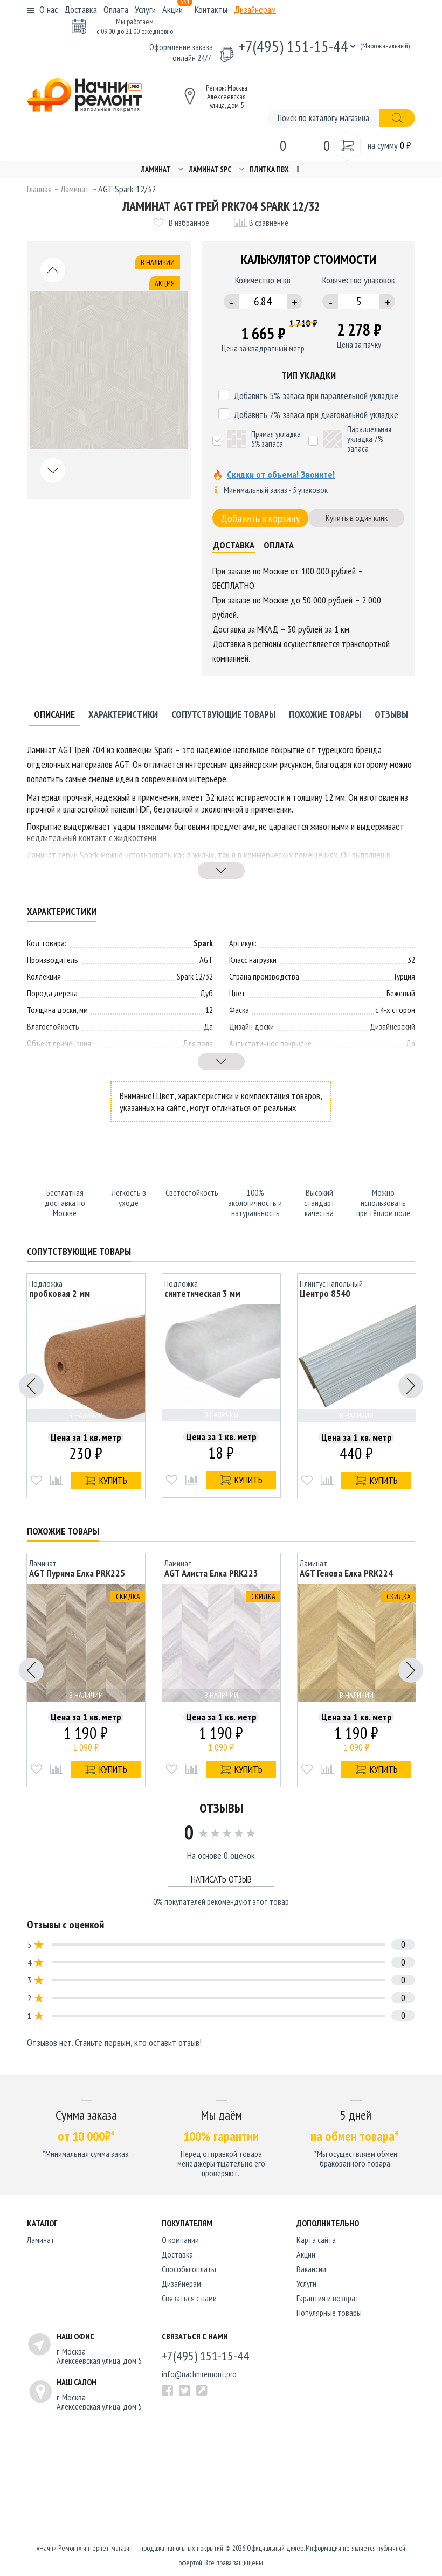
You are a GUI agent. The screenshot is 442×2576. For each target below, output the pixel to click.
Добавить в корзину (260, 518)
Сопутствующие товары (223, 712)
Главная (39, 189)
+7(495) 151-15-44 (293, 46)
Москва (237, 88)
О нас (48, 9)
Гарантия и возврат (327, 2293)
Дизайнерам (255, 9)
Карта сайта (316, 2235)
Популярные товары (329, 2308)
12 (209, 1007)
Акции (177, 9)
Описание (54, 712)
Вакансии (311, 2264)
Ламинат (155, 169)
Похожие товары (325, 712)
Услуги (145, 9)
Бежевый (400, 990)
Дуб (206, 990)
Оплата (115, 9)
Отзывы (391, 712)
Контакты (211, 9)
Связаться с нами (189, 2293)
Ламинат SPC (210, 169)
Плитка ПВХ (269, 169)
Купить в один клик (357, 517)
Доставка (80, 9)
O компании (180, 2235)
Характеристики (123, 712)
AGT (206, 957)
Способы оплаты (189, 2264)
